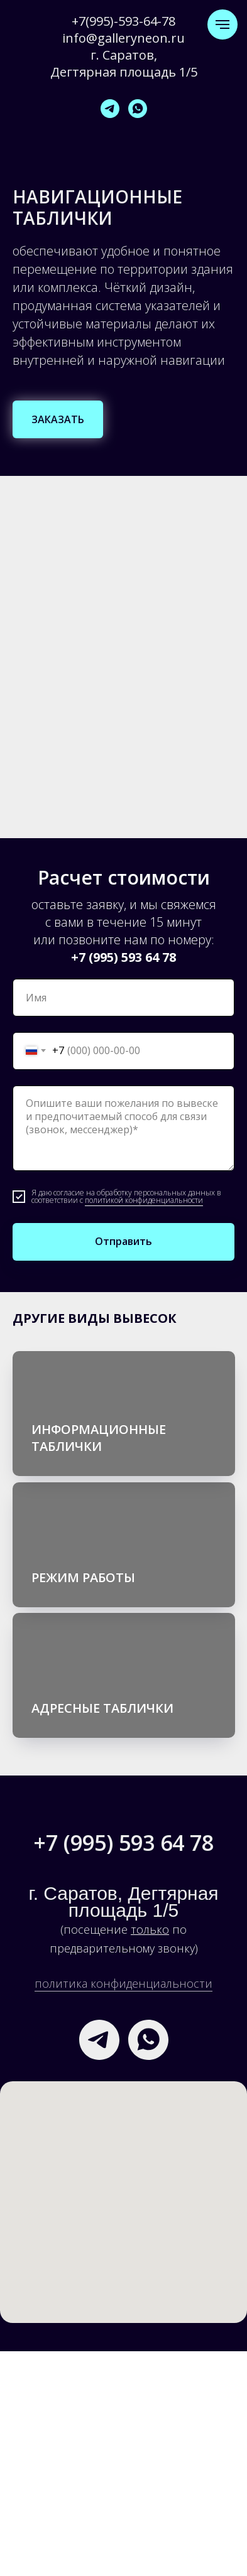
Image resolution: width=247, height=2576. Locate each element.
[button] (58, 419)
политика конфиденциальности (123, 1983)
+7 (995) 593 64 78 (123, 957)
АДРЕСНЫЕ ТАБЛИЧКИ (102, 1708)
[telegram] (110, 108)
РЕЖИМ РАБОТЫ (83, 1577)
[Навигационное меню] (222, 24)
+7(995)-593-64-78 (123, 21)
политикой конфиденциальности (144, 1200)
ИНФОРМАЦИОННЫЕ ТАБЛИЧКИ (98, 1438)
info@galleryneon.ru (123, 38)
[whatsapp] (137, 108)
